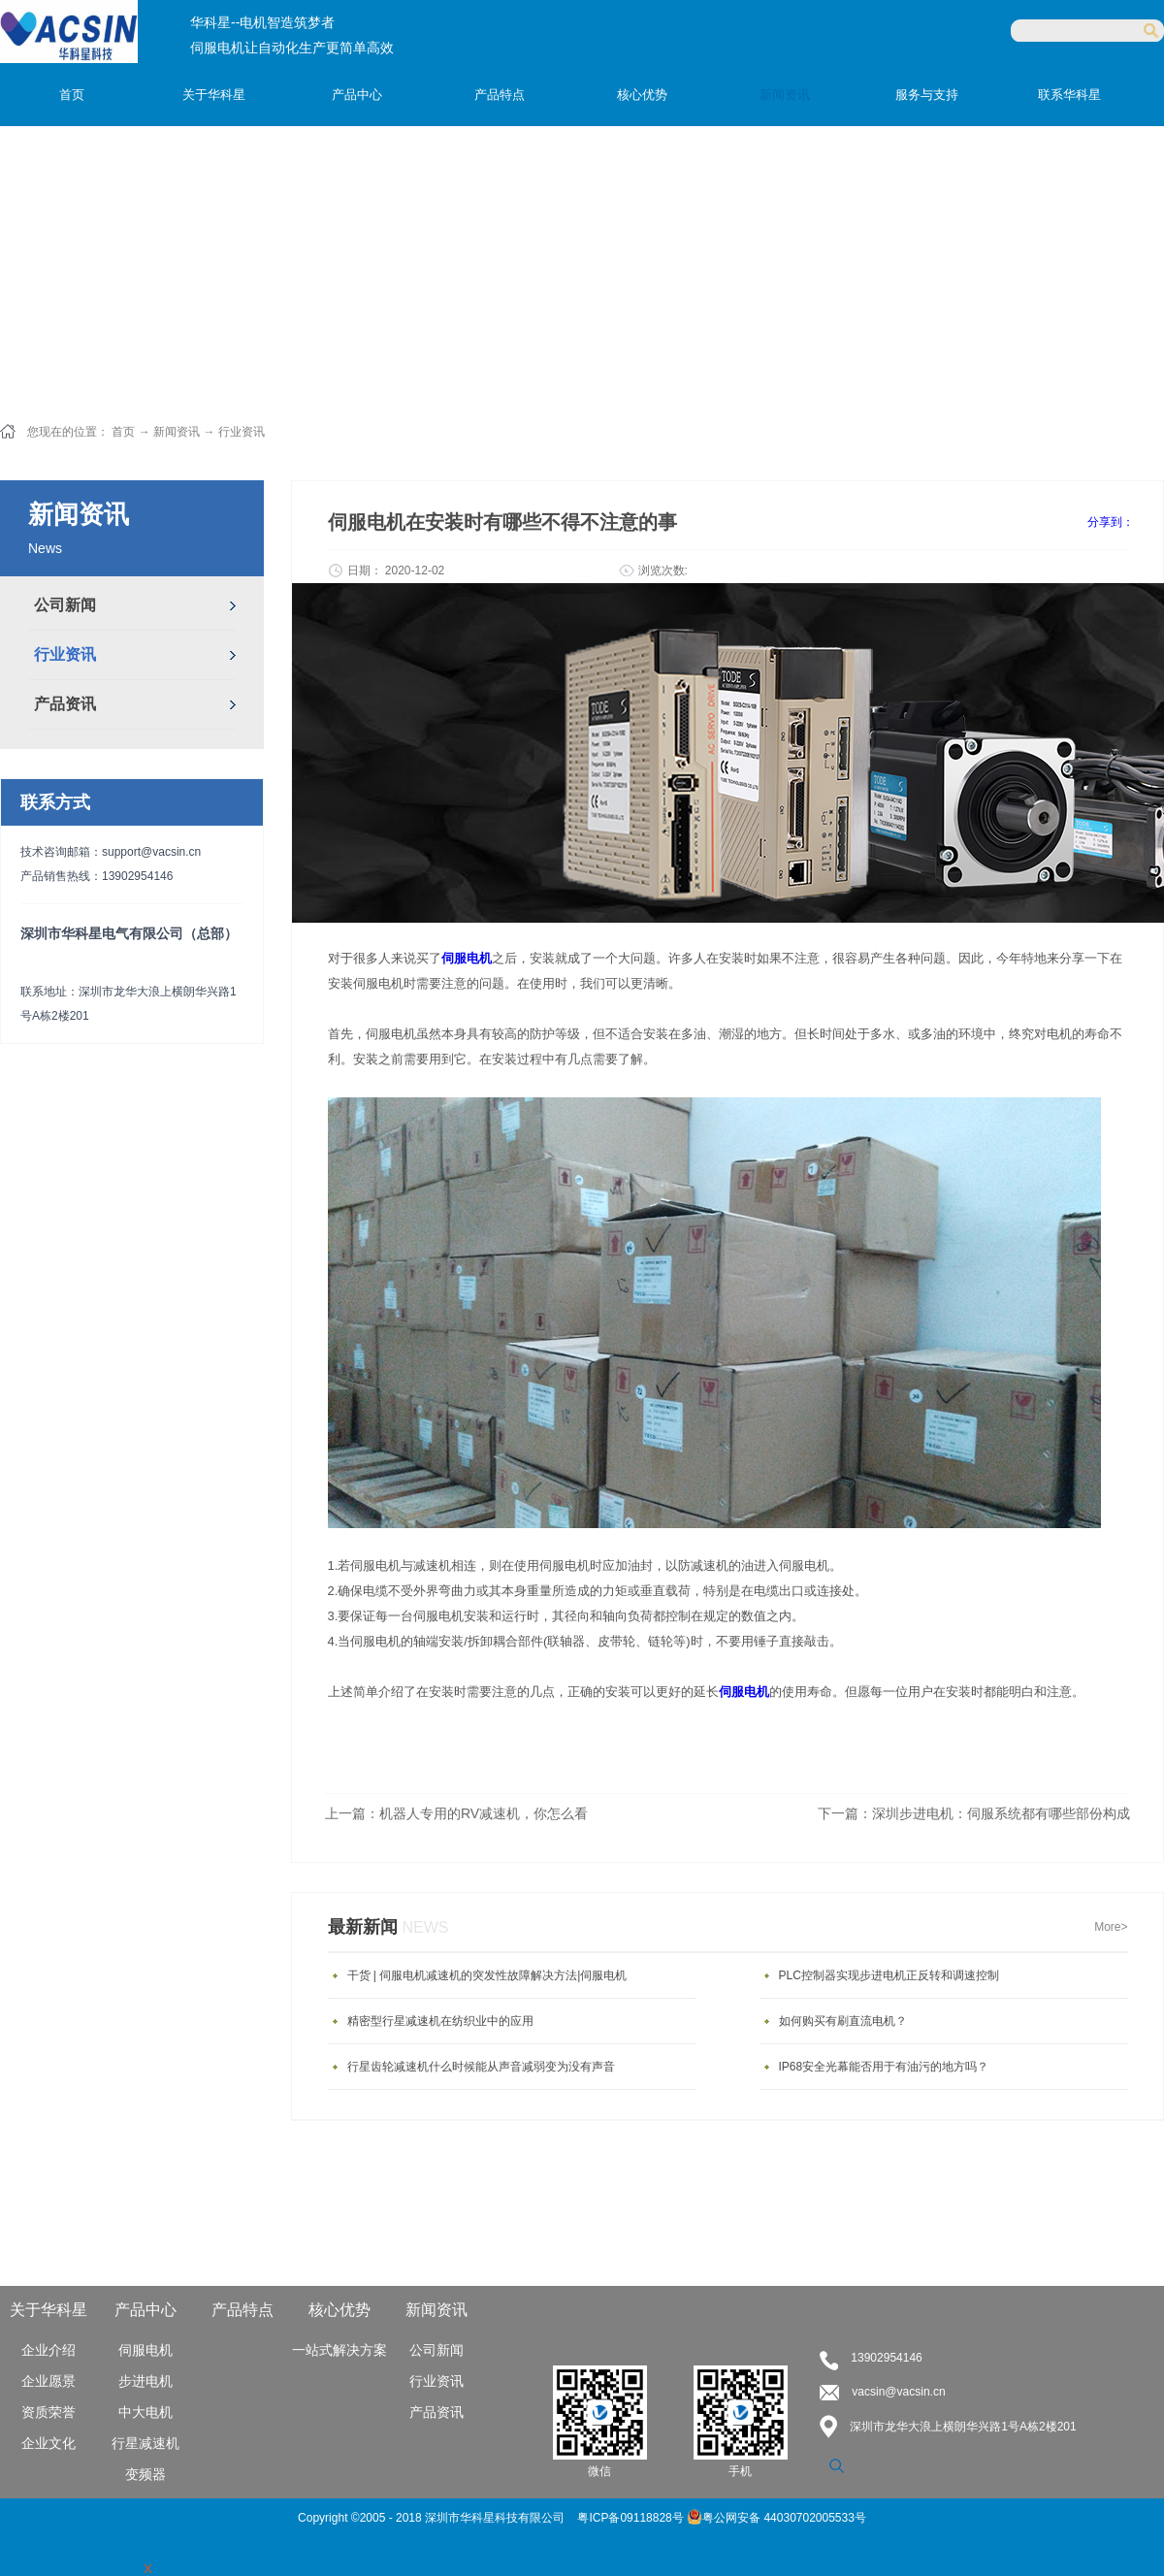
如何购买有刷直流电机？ (843, 2021)
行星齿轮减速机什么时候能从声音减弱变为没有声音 (481, 2066)
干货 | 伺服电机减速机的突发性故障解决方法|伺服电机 (487, 1975)
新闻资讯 (176, 432)
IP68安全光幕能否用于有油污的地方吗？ (884, 2066)
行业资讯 (241, 432)
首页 (71, 94)
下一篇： (974, 1813)
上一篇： (456, 1813)
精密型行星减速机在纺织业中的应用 (440, 2021)
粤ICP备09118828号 (632, 2518)
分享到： (1110, 522)
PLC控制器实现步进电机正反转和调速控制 (889, 1975)
